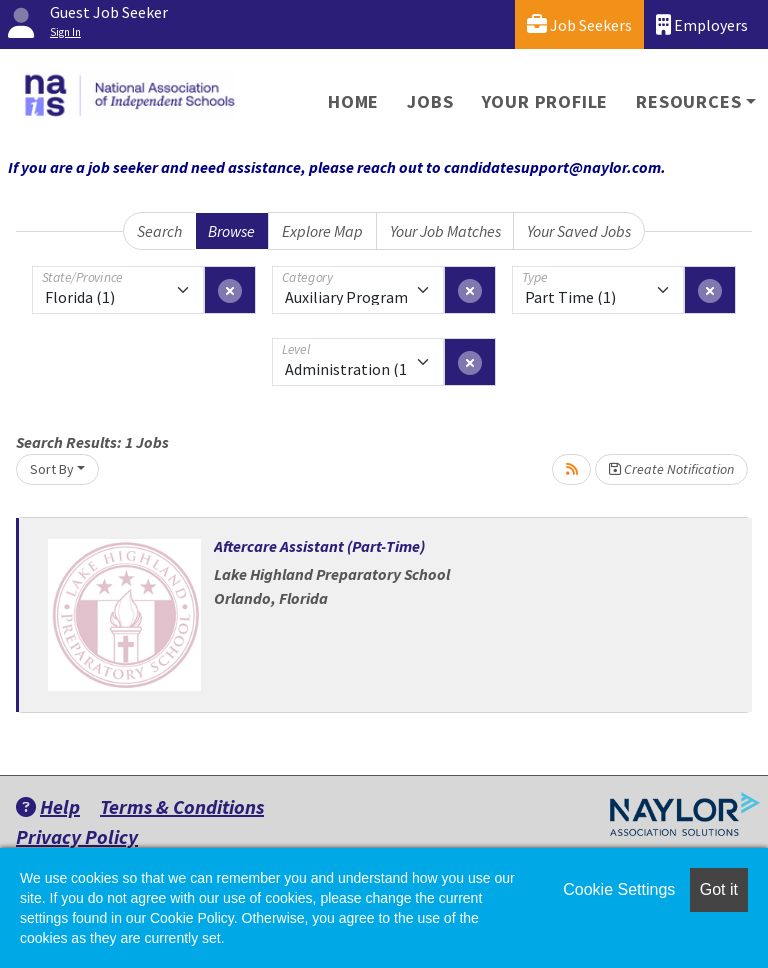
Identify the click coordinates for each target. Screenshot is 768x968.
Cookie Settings (619, 889)
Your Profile (545, 101)
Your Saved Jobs (579, 231)
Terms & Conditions (182, 806)
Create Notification (671, 469)
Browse (231, 231)
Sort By (52, 469)
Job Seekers (579, 24)
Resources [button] (688, 101)
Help (48, 806)
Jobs (430, 101)
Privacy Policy (77, 836)
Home (353, 101)
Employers (702, 24)
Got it (719, 889)
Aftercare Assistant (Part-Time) (319, 546)
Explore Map (322, 231)
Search (159, 231)
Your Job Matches (445, 231)
